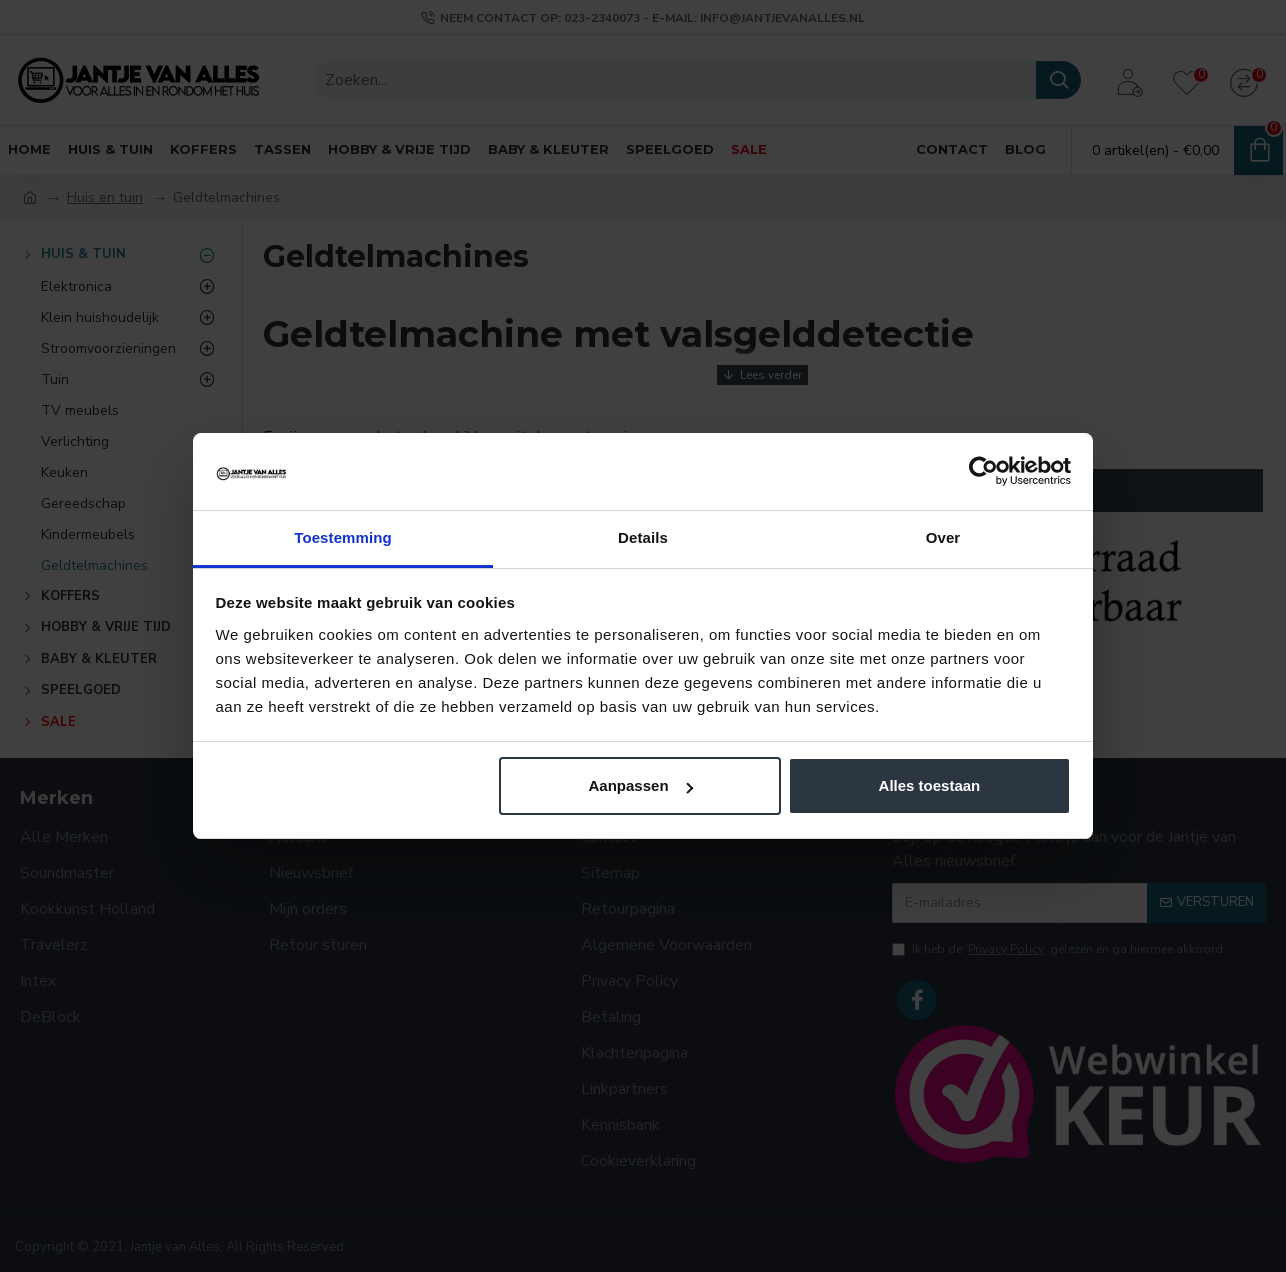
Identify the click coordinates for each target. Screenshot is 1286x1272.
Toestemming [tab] (343, 537)
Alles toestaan (930, 785)
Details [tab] (643, 537)
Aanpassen (641, 785)
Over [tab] (943, 537)
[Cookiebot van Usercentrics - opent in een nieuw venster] (983, 471)
